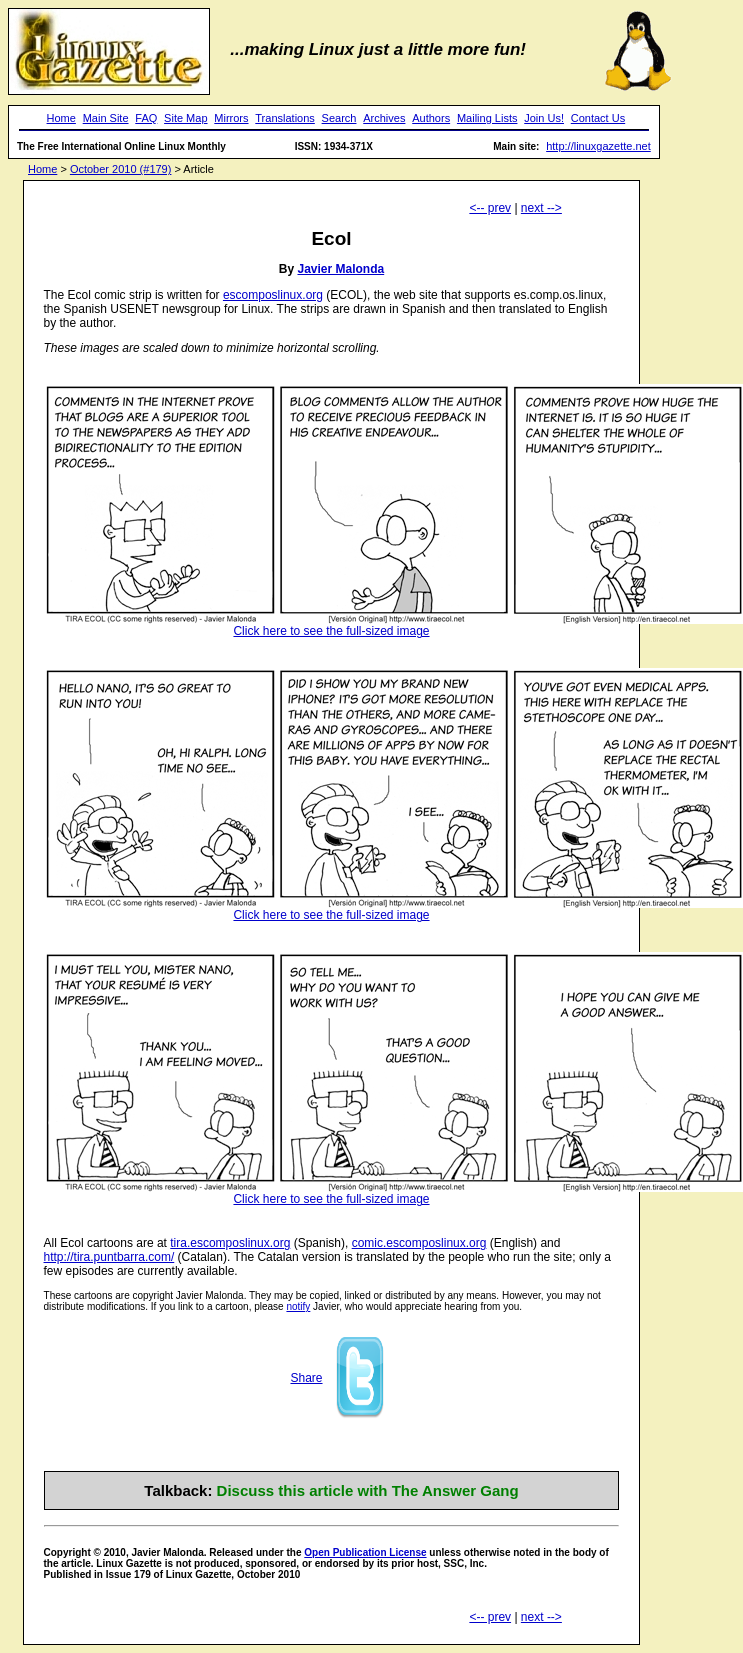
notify (298, 1306)
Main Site (106, 118)
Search (339, 118)
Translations (285, 118)
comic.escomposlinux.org (419, 1243)
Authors (431, 118)
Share (306, 1378)
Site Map (185, 118)
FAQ (146, 118)
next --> (541, 208)
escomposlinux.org (273, 295)
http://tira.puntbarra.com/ (109, 1257)
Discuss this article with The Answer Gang (368, 1490)
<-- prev (490, 208)
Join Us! (544, 118)
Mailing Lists (487, 118)
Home (61, 118)
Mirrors (231, 118)
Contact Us (598, 118)
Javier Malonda (340, 269)
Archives (384, 118)
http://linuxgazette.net (598, 146)
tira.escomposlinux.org (230, 1243)
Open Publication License (365, 1552)
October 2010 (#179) (121, 169)
